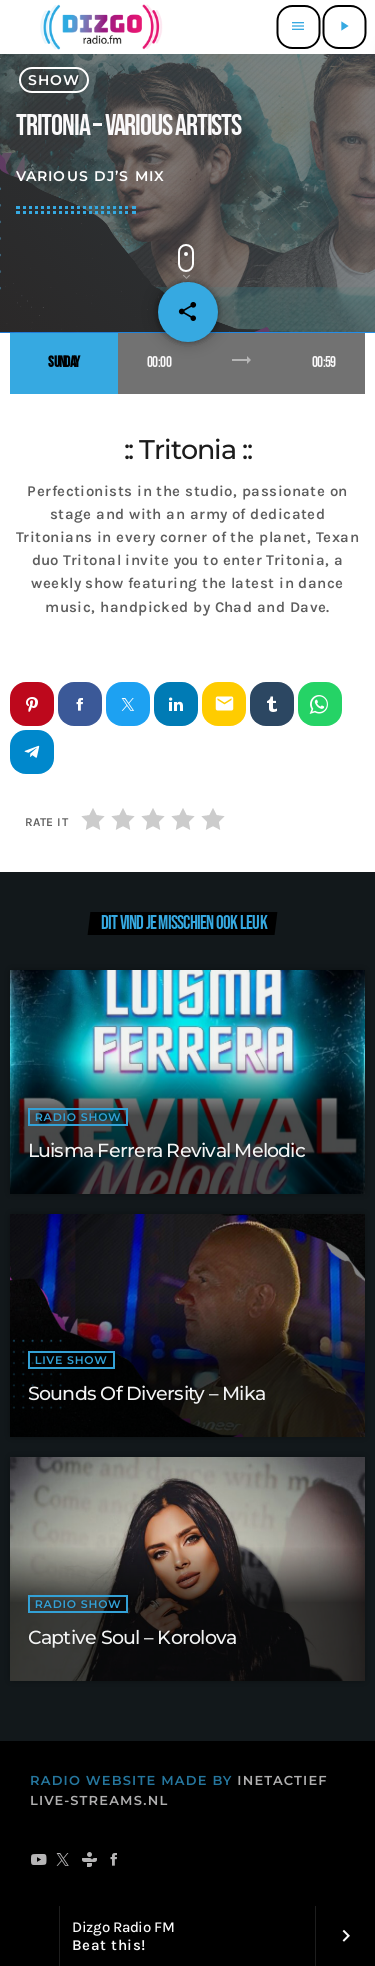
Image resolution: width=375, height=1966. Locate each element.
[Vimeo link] (98, 27)
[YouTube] (38, 1861)
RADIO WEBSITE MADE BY (131, 1781)
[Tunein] (89, 1861)
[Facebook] (114, 1861)
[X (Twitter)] (63, 1861)
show (54, 80)
